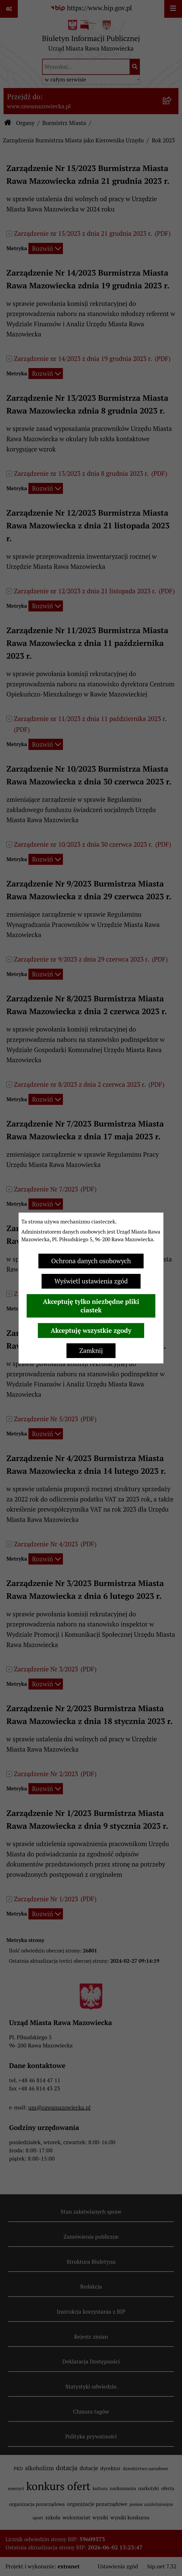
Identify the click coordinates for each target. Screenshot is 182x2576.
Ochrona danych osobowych (91, 1261)
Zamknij (91, 1351)
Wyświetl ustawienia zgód (91, 1281)
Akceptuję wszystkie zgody (91, 1330)
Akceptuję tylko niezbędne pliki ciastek (91, 1305)
